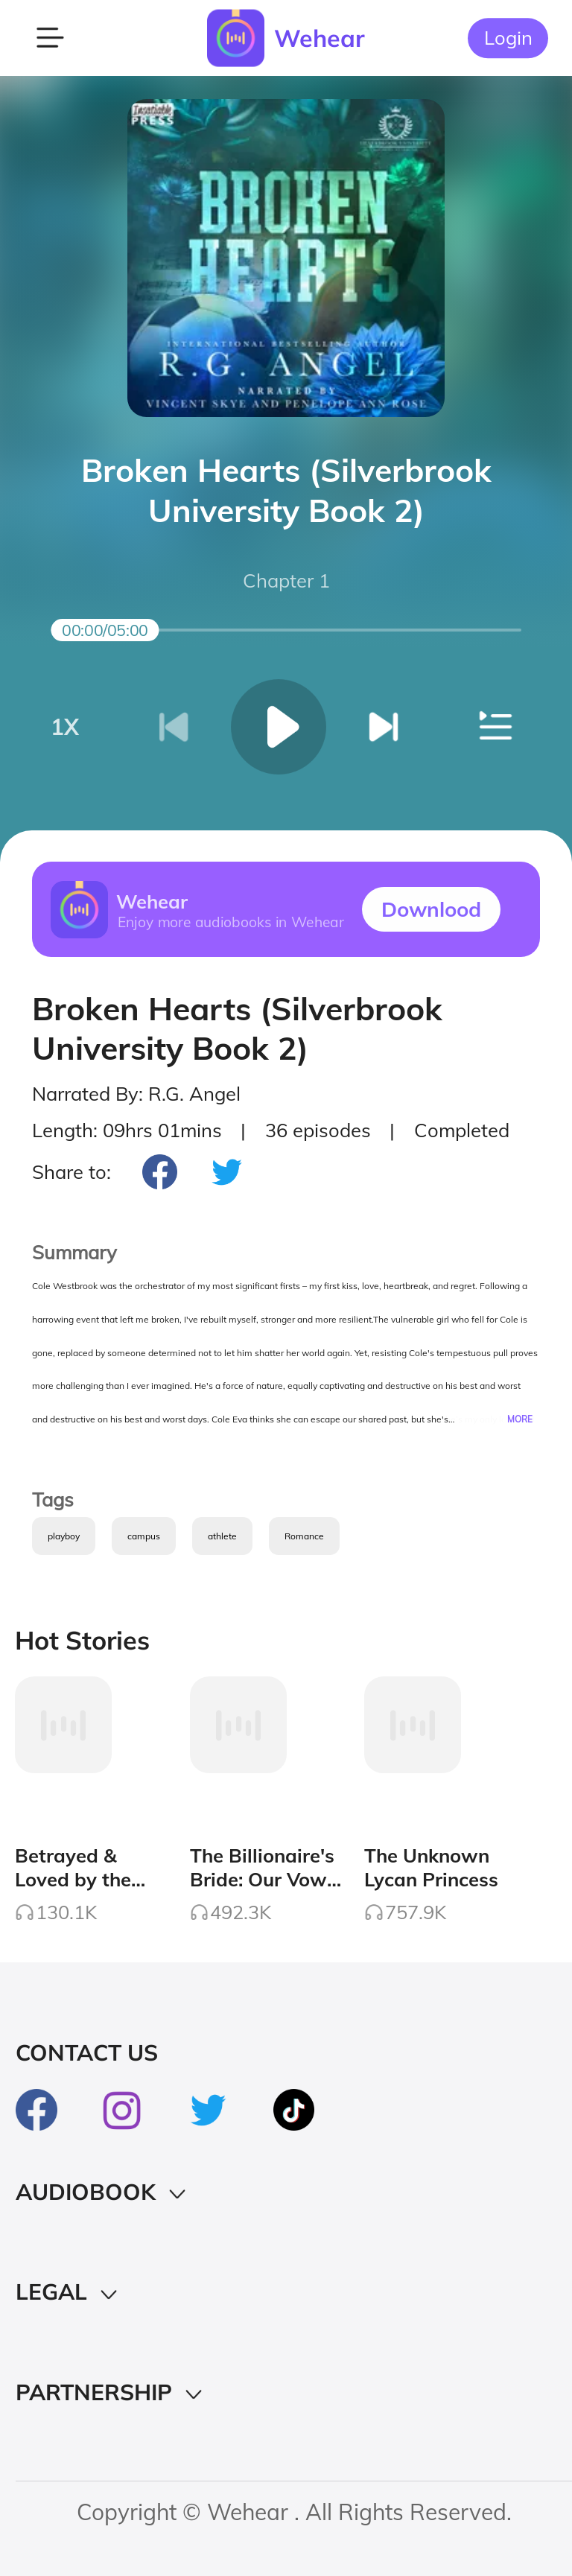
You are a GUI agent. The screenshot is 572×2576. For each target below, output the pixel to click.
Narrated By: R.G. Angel (136, 1093)
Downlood (431, 909)
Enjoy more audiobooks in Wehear (230, 921)
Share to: (71, 1171)
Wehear (319, 38)
